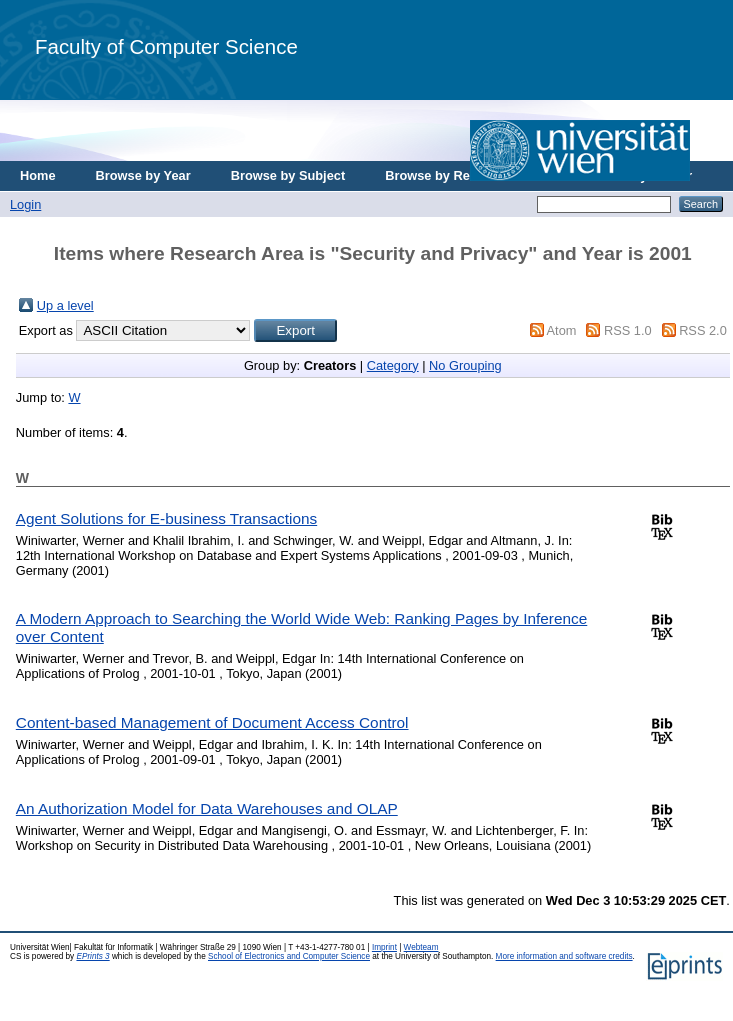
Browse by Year (143, 175)
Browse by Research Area (463, 175)
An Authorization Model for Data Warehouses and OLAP (207, 808)
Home (38, 175)
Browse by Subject (288, 175)
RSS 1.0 (628, 330)
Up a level (65, 305)
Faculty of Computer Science (166, 46)
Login (25, 204)
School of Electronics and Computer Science (289, 956)
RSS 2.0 (703, 330)
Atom (562, 330)
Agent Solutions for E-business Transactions (166, 518)
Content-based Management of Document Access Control (212, 722)
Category (393, 365)
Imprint (384, 947)
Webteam (421, 947)
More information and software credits (564, 956)
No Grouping (465, 365)
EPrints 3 (92, 956)
